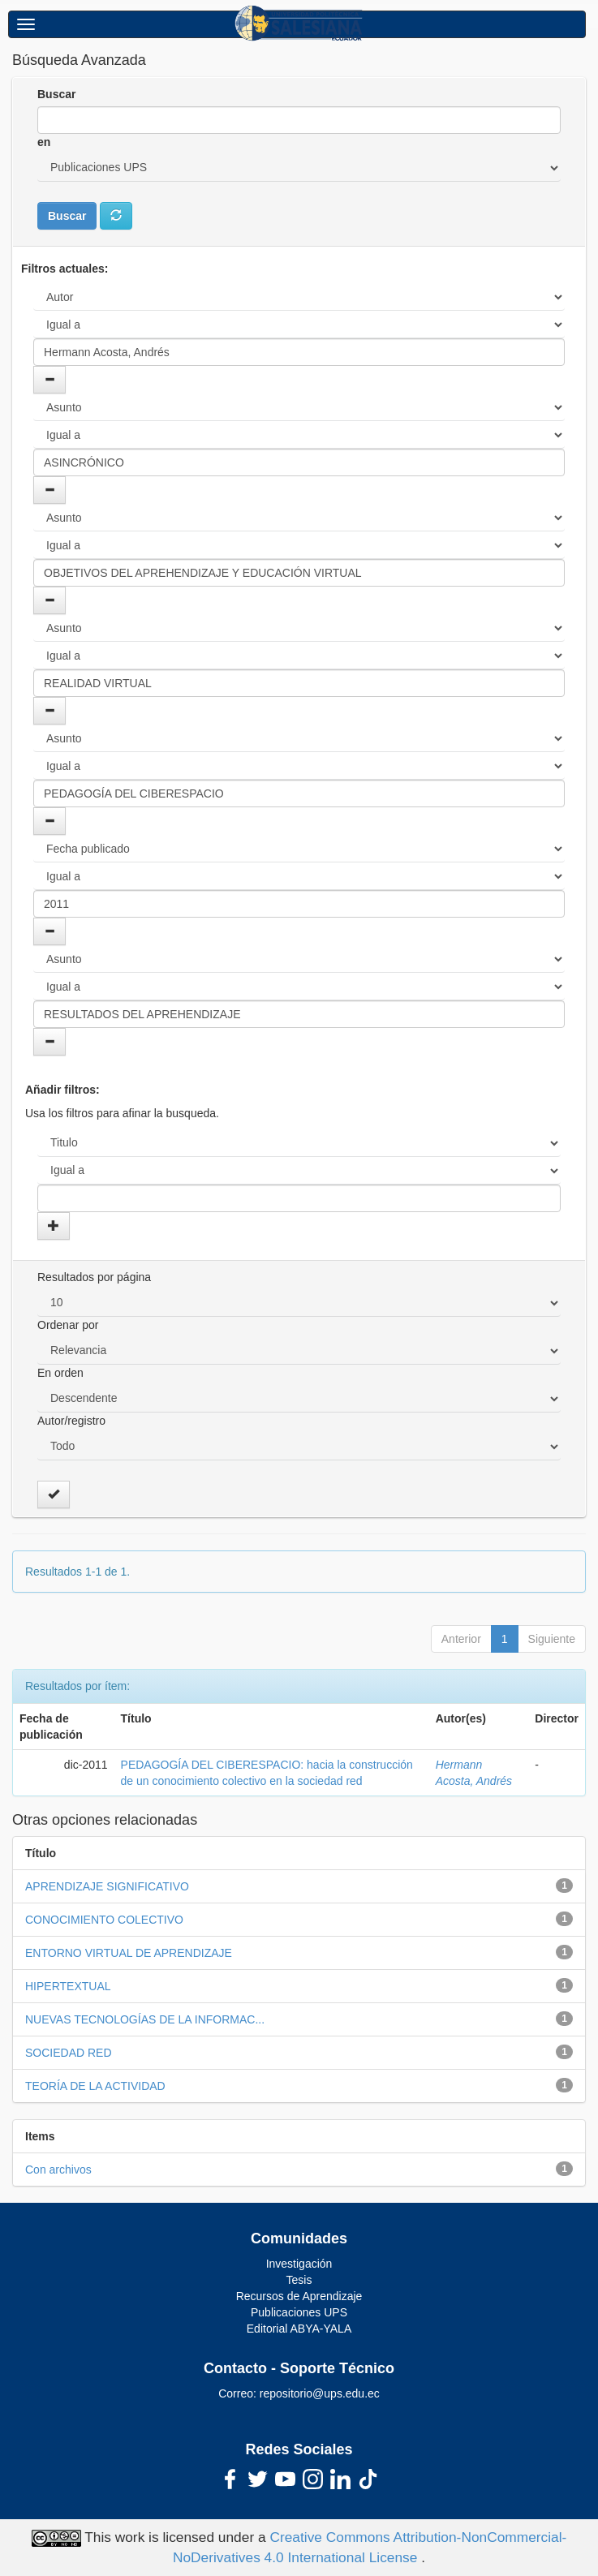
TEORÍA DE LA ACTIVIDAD (95, 2085)
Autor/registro (71, 1420)
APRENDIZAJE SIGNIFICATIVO (107, 1886)
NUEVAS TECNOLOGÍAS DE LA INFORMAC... (145, 2019)
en (43, 141)
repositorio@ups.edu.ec (320, 2393)
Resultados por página (94, 1277)
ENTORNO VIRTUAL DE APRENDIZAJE (128, 1952)
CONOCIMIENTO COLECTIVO (104, 1919)
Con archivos (58, 2169)
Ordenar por (67, 1324)
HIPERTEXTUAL (68, 1986)
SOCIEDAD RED (68, 2052)
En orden (60, 1372)
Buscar (56, 94)
